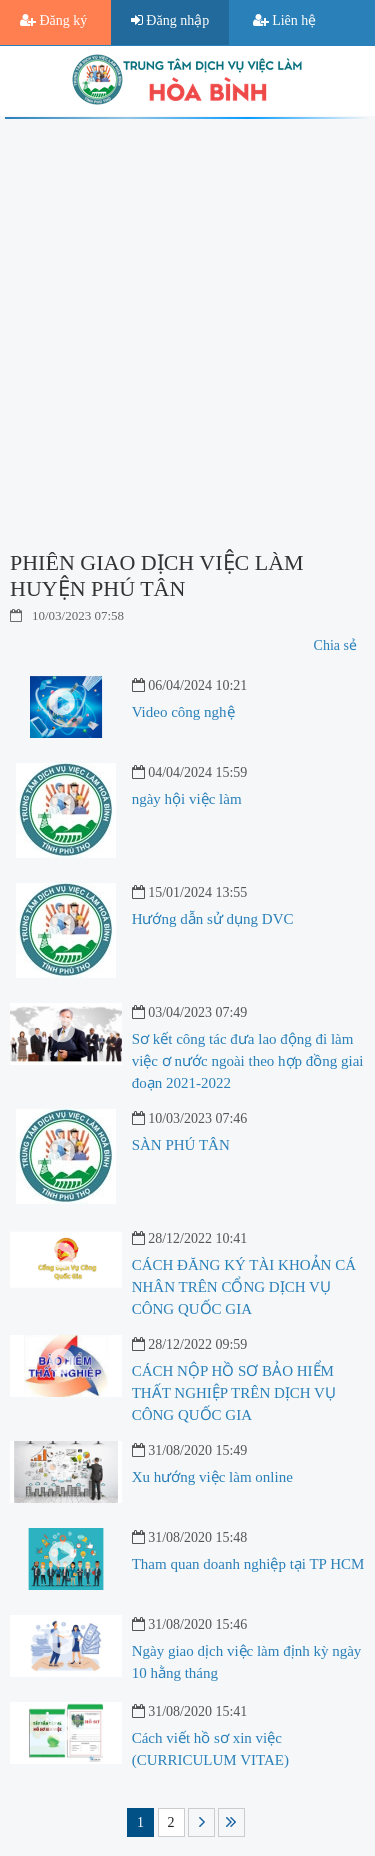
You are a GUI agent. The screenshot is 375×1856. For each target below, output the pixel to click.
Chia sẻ (335, 645)
